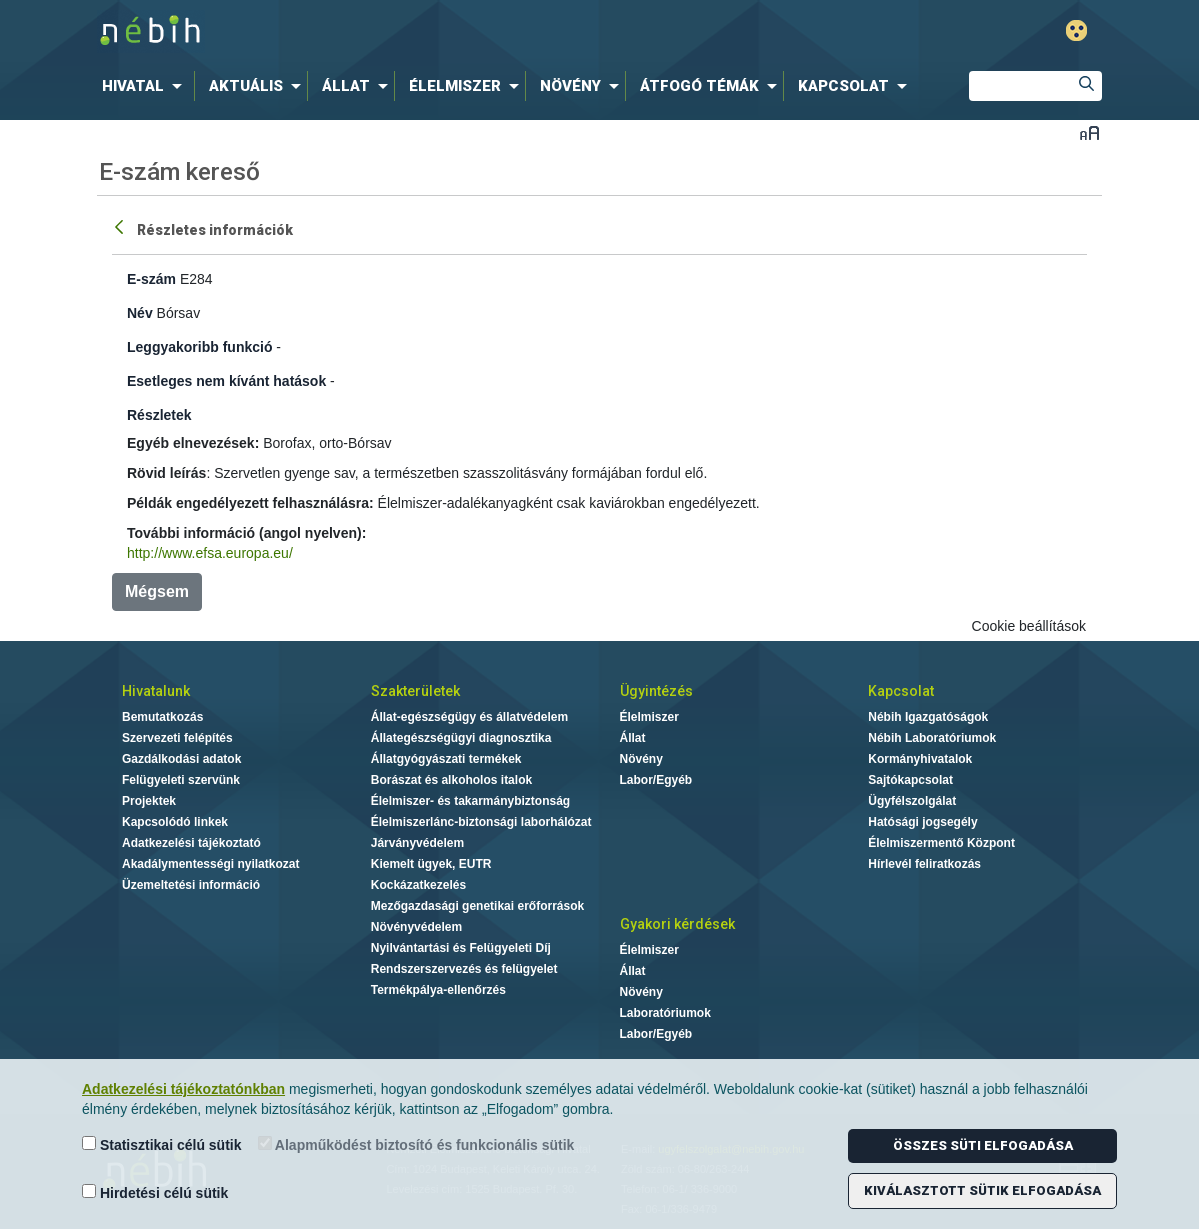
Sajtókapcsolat (910, 780)
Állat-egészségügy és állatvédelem (469, 717)
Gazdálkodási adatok (181, 759)
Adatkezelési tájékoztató (191, 843)
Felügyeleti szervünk (181, 780)
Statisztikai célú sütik (162, 1144)
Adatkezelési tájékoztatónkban (183, 1089)
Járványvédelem (417, 843)
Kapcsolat (901, 691)
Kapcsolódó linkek (175, 822)
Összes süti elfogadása (983, 1145)
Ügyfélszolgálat (912, 801)
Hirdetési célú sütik (155, 1192)
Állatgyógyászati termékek (446, 759)
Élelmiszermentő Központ (941, 843)
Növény (641, 759)
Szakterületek (415, 691)
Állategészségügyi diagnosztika (461, 738)
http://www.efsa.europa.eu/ (210, 553)
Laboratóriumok (665, 1013)
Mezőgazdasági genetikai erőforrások (477, 906)
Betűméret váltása (1089, 132)
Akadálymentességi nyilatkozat (210, 864)
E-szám (151, 279)
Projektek (149, 801)
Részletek (159, 415)
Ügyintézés (656, 691)
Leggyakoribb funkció (199, 347)
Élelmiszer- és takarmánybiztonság (470, 801)
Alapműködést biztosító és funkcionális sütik (416, 1144)
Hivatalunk (156, 691)
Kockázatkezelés (418, 885)
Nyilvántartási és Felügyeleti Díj (461, 948)
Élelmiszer (649, 717)
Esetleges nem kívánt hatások (226, 381)
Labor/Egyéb (656, 780)
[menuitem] (146, 86)
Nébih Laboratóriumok (932, 738)
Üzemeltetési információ (191, 885)
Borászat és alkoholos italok (451, 780)
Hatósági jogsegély (922, 822)
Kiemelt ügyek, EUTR (431, 864)
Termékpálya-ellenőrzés (438, 990)
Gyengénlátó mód (1076, 30)
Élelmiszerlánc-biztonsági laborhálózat (481, 822)
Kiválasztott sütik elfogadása (982, 1190)
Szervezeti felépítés (177, 738)
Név (140, 313)
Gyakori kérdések (677, 924)
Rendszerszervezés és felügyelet (464, 969)
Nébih (386, 31)
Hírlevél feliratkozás (924, 864)
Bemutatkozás (162, 717)
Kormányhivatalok (920, 759)
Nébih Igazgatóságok (928, 717)
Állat (633, 738)
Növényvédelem (416, 927)
